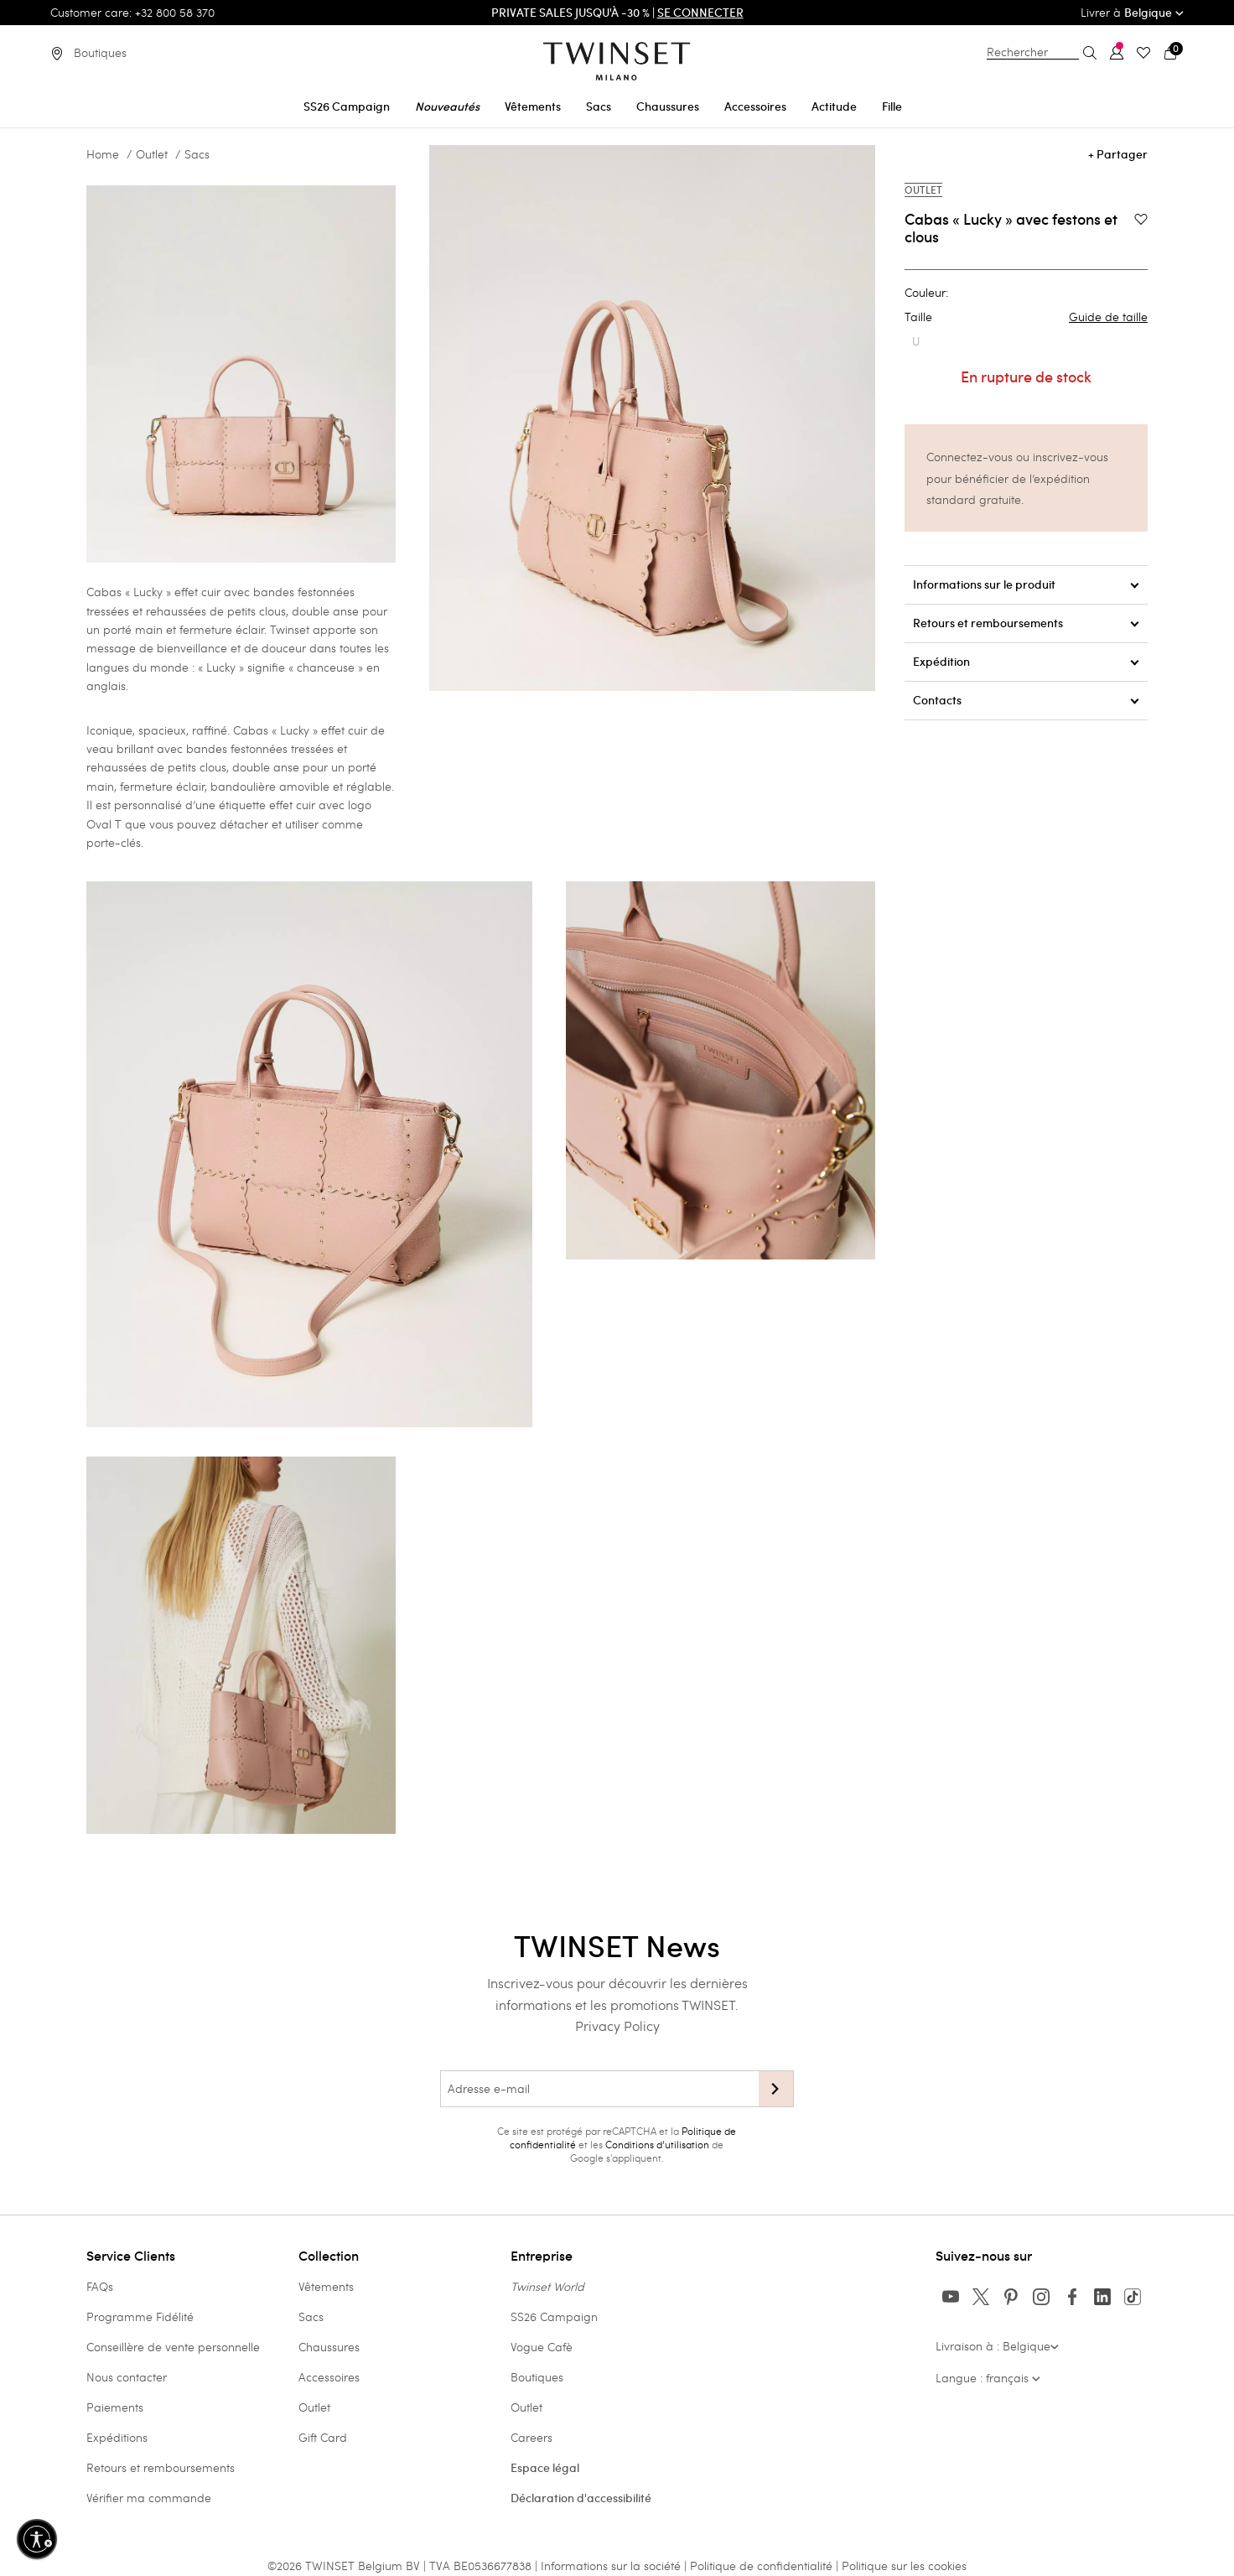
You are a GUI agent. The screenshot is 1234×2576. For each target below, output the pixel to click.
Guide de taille (1108, 317)
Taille (1026, 317)
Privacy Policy (617, 2025)
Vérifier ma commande (148, 2498)
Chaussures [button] (667, 106)
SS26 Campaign (554, 2316)
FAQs (99, 2286)
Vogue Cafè (542, 2347)
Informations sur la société (612, 2565)
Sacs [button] (598, 106)
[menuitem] (346, 103)
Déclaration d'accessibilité (581, 2498)
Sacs (197, 154)
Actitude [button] (834, 106)
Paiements (114, 2407)
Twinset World (547, 2286)
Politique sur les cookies (904, 2565)
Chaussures (329, 2347)
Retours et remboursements (160, 2467)
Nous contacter (126, 2377)
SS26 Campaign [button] (346, 106)
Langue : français (988, 2378)
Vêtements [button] (533, 106)
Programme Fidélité (140, 2316)
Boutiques (537, 2377)
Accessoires (329, 2377)
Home (102, 154)
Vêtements (326, 2286)
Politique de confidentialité (763, 2565)
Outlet (152, 154)
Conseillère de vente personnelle (173, 2347)
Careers (531, 2437)
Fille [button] (892, 106)
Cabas (250, 730)
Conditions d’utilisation (657, 2144)
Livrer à (1132, 12)
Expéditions (117, 2437)
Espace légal (545, 2467)
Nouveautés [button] (447, 106)
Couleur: (926, 293)
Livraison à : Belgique (997, 2346)
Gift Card (322, 2437)
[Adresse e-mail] (599, 2088)
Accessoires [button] (755, 106)
